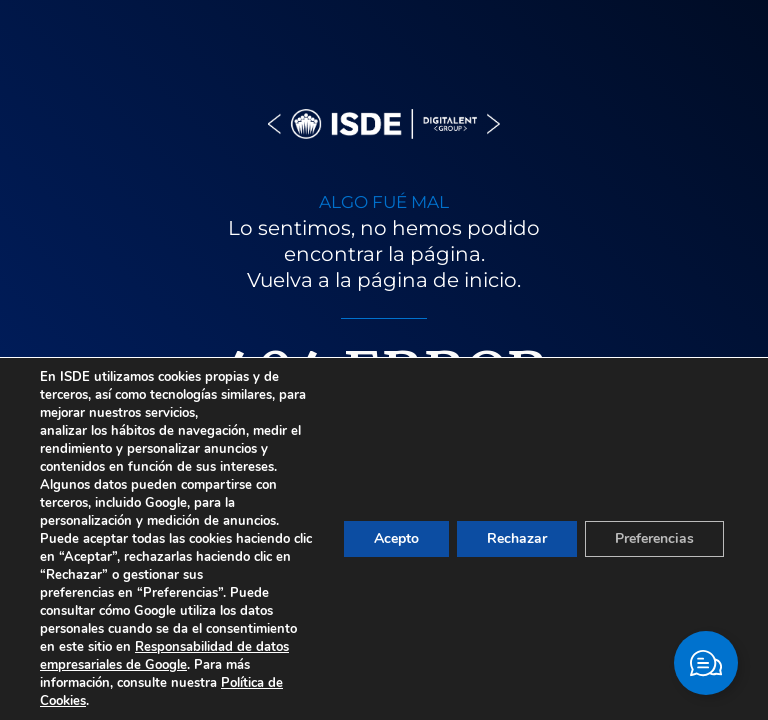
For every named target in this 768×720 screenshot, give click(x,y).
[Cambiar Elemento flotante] (706, 663)
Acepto (396, 538)
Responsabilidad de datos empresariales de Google (164, 656)
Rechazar (517, 538)
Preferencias (654, 538)
